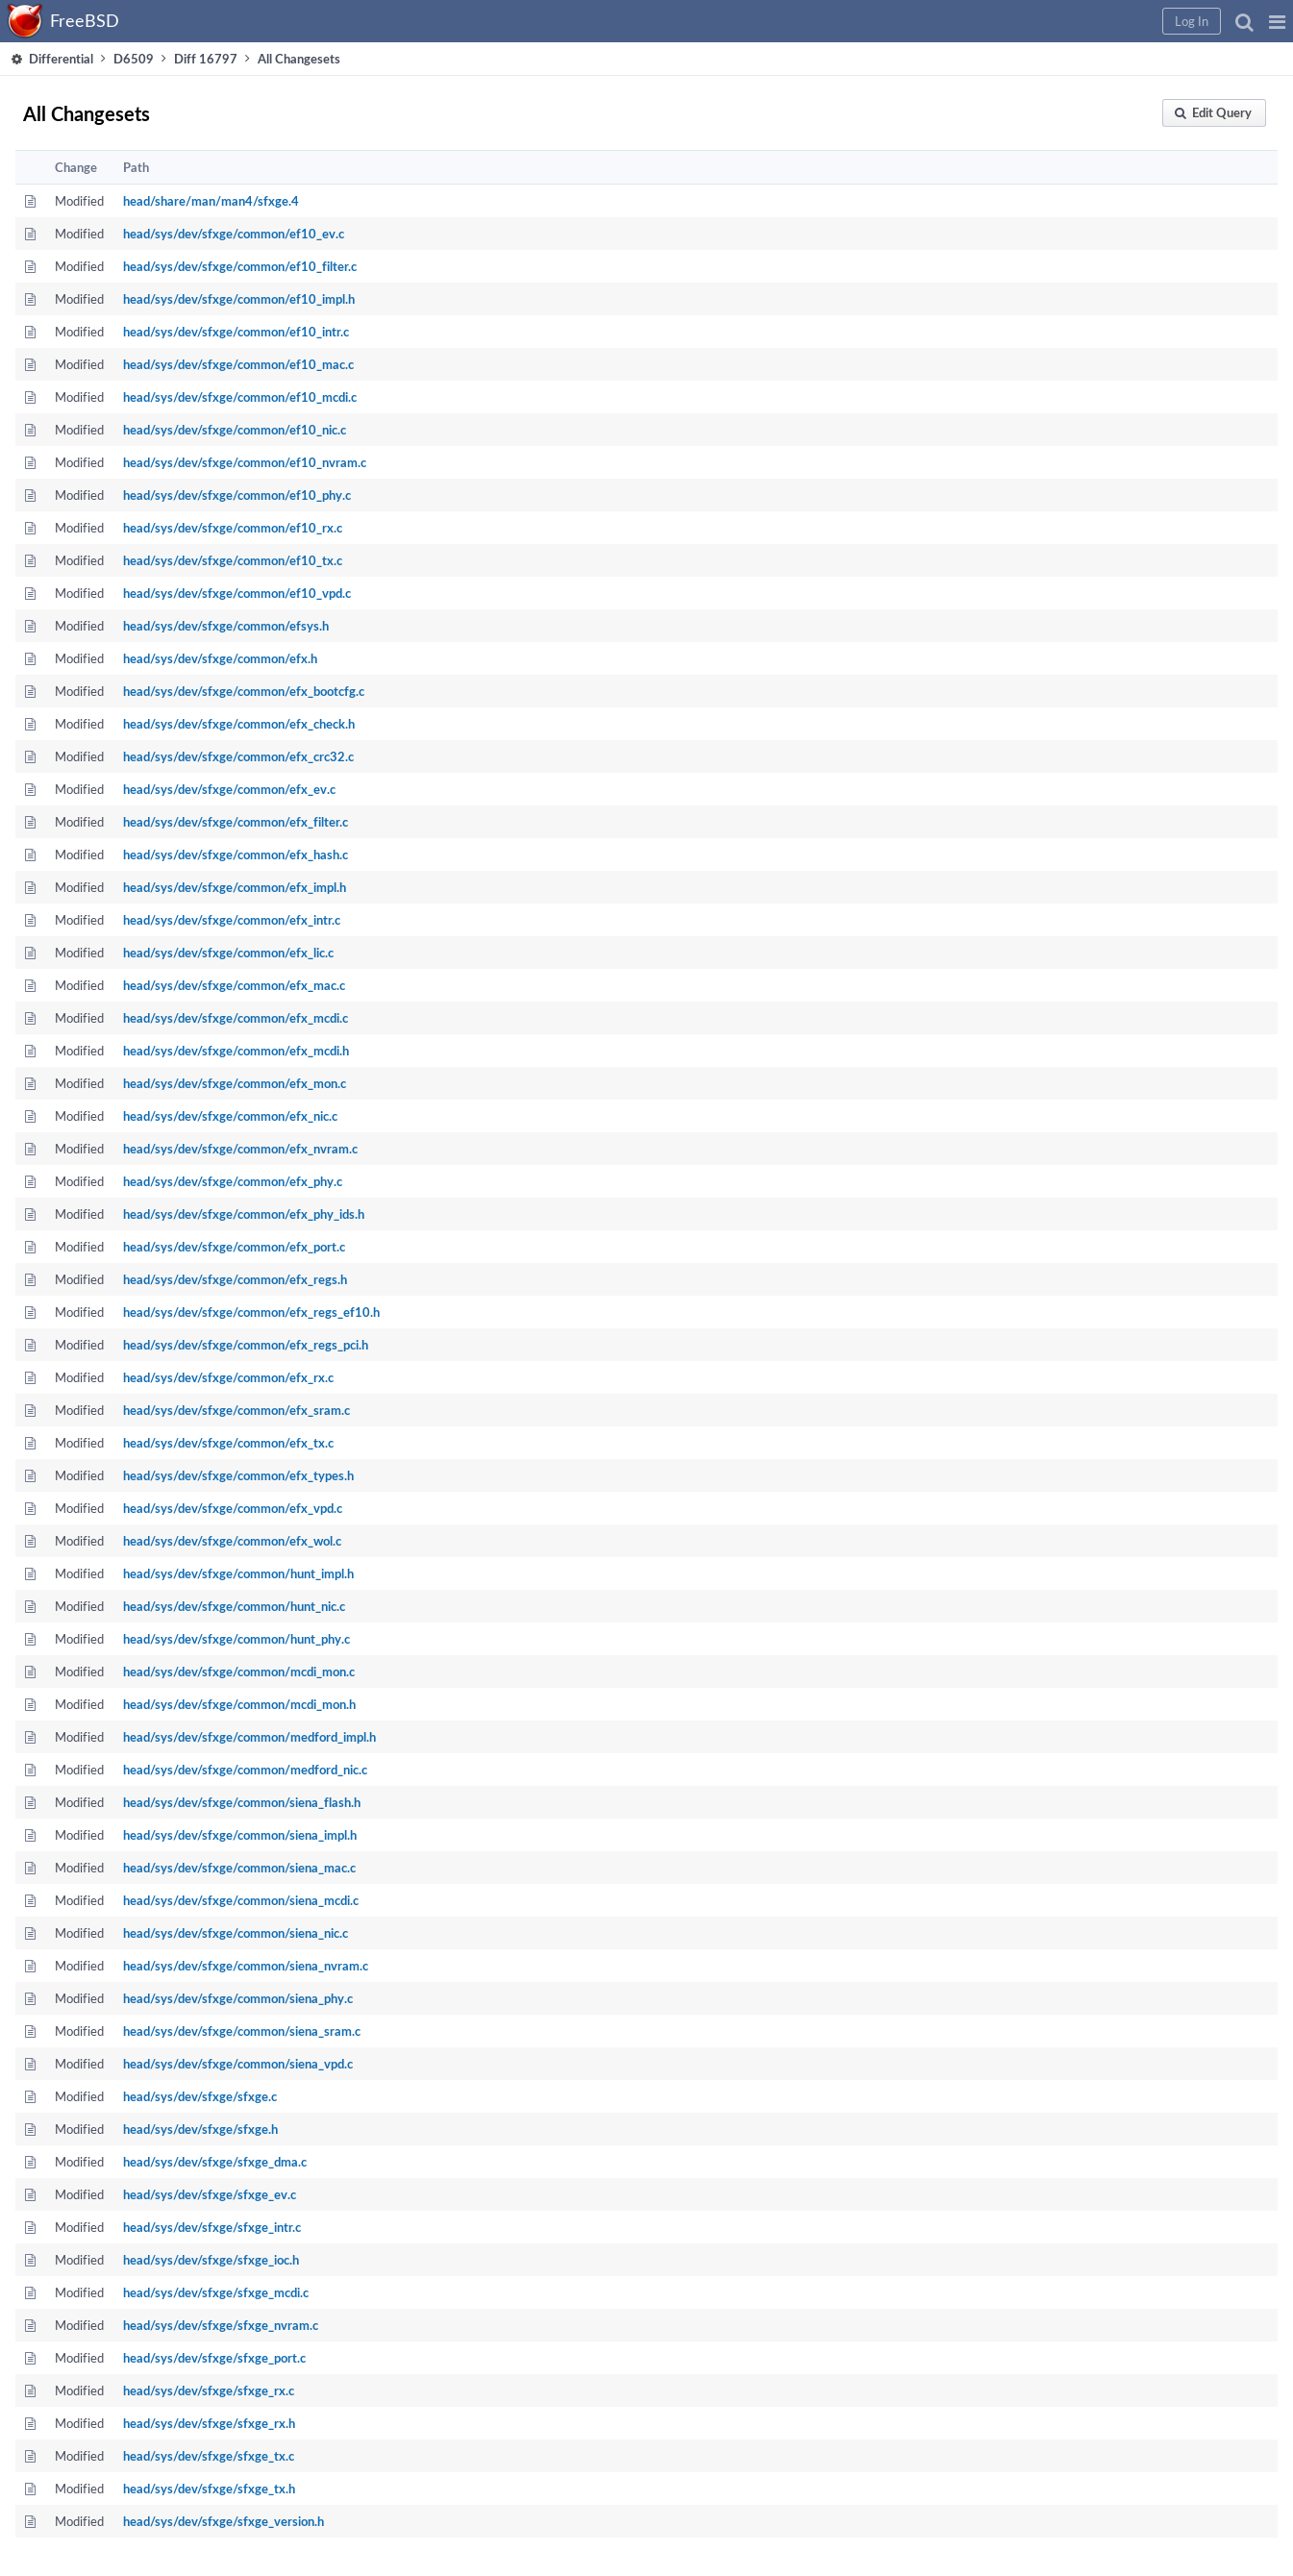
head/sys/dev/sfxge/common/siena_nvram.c (245, 1965)
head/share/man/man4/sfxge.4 (211, 201)
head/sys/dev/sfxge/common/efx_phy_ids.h (243, 1214)
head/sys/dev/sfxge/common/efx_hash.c (235, 854)
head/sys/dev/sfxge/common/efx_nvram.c (240, 1148)
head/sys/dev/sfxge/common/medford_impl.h (249, 1737)
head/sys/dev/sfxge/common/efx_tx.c (228, 1442)
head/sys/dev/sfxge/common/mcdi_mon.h (239, 1704)
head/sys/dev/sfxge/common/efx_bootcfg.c (243, 691)
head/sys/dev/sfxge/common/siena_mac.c (239, 1867)
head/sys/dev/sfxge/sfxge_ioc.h (211, 2259)
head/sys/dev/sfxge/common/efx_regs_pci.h (245, 1344)
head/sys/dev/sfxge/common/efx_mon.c (234, 1083)
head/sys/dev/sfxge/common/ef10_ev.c (233, 233)
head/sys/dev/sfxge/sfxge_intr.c (212, 2227)
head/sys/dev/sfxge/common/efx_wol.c (232, 1540)
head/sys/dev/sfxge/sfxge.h (200, 2129)
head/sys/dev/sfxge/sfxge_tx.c (208, 2456)
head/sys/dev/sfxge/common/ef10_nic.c (234, 429)
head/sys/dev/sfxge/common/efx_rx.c (228, 1377)
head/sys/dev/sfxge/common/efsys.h (226, 625)
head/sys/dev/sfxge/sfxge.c (200, 2096)
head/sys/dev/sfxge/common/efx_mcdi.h (236, 1050)
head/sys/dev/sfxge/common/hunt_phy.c (236, 1638)
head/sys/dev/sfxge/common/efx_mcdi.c (235, 1018)
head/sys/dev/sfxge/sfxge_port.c (214, 2357)
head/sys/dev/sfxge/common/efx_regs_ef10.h (251, 1312)
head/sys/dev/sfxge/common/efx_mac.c (234, 985)
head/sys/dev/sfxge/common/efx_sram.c (236, 1410)
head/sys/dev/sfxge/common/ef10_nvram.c (244, 462)
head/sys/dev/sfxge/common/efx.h (220, 658)
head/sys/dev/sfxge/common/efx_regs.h (235, 1279)
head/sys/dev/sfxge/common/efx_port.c (234, 1246)
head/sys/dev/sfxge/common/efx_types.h (238, 1475)
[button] (1277, 21)
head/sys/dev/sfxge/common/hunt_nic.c (234, 1606)
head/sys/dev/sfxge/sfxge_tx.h (209, 2488)
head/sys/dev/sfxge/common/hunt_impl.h (238, 1573)
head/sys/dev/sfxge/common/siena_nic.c (235, 1933)
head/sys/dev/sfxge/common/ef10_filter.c (240, 266)
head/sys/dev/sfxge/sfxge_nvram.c (220, 2325)
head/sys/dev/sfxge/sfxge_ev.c (209, 2194)
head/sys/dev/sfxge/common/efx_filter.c (235, 821)
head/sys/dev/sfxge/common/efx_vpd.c (232, 1508)
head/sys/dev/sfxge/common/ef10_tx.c (232, 560)
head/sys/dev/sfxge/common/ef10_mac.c (238, 364)
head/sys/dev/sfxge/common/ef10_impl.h (239, 299)
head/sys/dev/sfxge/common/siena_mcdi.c (241, 1900)
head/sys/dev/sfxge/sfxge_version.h (223, 2521)
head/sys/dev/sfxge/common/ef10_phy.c (237, 495)
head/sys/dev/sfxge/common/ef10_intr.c (236, 331)
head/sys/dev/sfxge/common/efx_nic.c (230, 1116)
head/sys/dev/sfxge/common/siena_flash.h (242, 1802)
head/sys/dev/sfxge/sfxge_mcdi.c (216, 2292)
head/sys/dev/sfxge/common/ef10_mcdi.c (240, 397)
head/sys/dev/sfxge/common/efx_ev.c (229, 789)
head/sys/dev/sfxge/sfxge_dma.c (215, 2161)
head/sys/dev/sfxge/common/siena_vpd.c (238, 2063)
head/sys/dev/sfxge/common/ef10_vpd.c (237, 593)
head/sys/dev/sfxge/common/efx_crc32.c (238, 756)
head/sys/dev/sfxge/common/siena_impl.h (240, 1835)
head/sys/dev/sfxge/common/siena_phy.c (238, 1998)
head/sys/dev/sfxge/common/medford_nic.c (245, 1769)
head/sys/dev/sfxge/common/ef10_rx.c (232, 527)
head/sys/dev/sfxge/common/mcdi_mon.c (239, 1671)
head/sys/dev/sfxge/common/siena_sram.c (242, 2031)
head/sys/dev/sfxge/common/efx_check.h (239, 723)
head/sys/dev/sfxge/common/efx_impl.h (234, 887)
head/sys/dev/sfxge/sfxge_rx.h (209, 2423)
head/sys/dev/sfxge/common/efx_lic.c (228, 952)
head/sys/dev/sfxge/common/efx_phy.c (232, 1181)
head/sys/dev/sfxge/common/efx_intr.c (231, 920)
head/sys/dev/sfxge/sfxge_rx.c (208, 2390)
